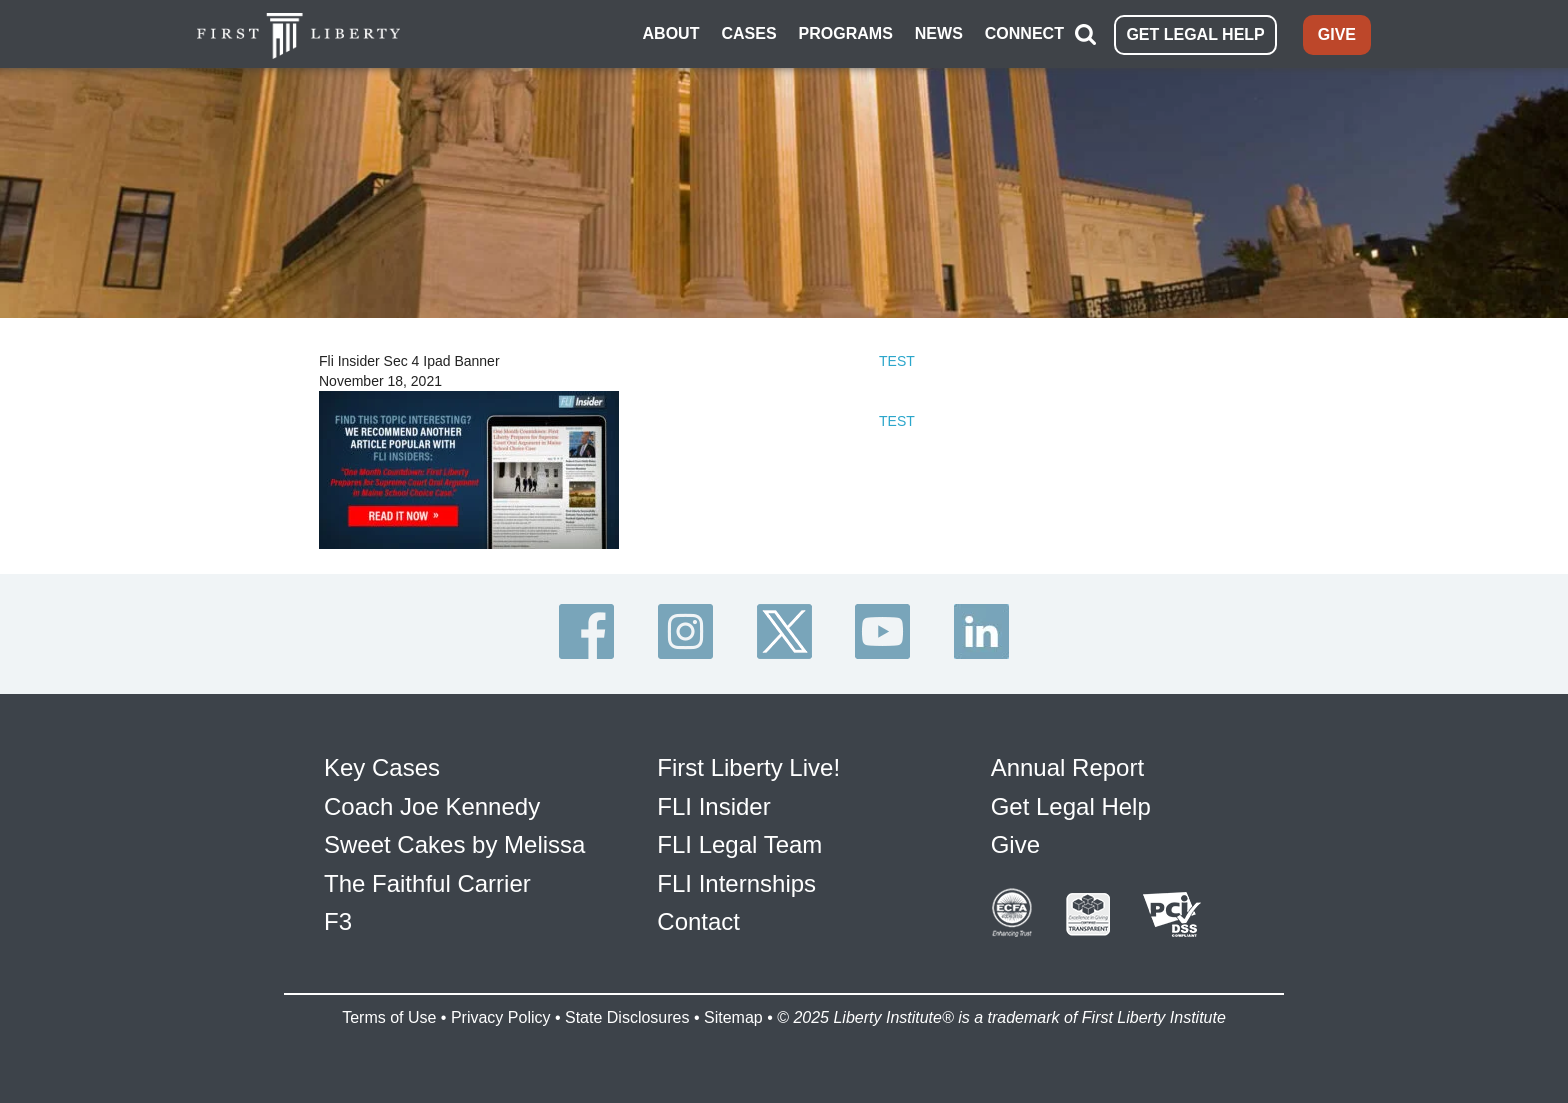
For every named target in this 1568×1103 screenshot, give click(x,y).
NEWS (939, 33)
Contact (698, 921)
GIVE (1337, 34)
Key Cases (382, 767)
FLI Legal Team (739, 844)
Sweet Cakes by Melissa (454, 844)
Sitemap (733, 1017)
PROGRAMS (846, 33)
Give (1015, 844)
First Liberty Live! (748, 767)
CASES (748, 33)
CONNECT (1024, 33)
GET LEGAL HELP (1195, 34)
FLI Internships (736, 883)
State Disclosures (627, 1017)
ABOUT (671, 33)
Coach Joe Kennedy (432, 806)
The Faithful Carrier (427, 883)
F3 (338, 921)
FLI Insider (713, 806)
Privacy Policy (501, 1017)
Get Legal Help (1071, 806)
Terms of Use (389, 1017)
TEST (897, 361)
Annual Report (1067, 767)
